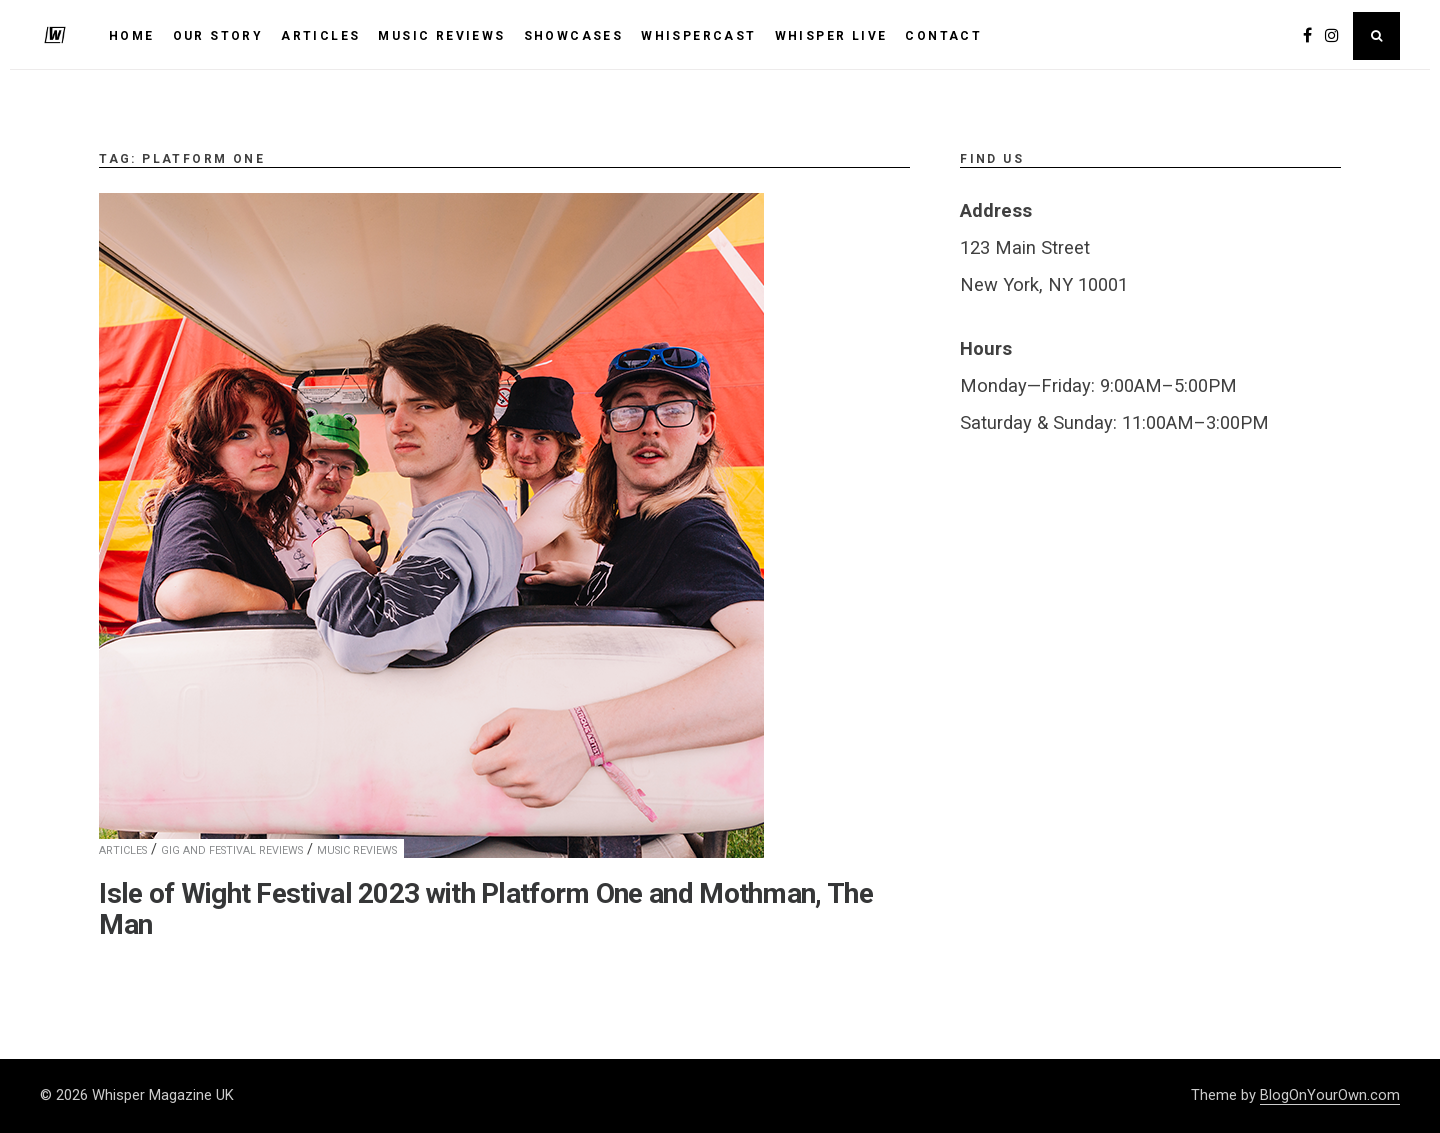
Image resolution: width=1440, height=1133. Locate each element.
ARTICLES (320, 36)
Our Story (218, 36)
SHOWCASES (574, 36)
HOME (132, 36)
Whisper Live (831, 36)
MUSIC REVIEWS (441, 36)
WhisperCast (698, 36)
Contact (943, 36)
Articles (123, 850)
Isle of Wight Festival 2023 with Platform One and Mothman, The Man (486, 909)
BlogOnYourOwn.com (1330, 1095)
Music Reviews (357, 850)
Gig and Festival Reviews (232, 850)
